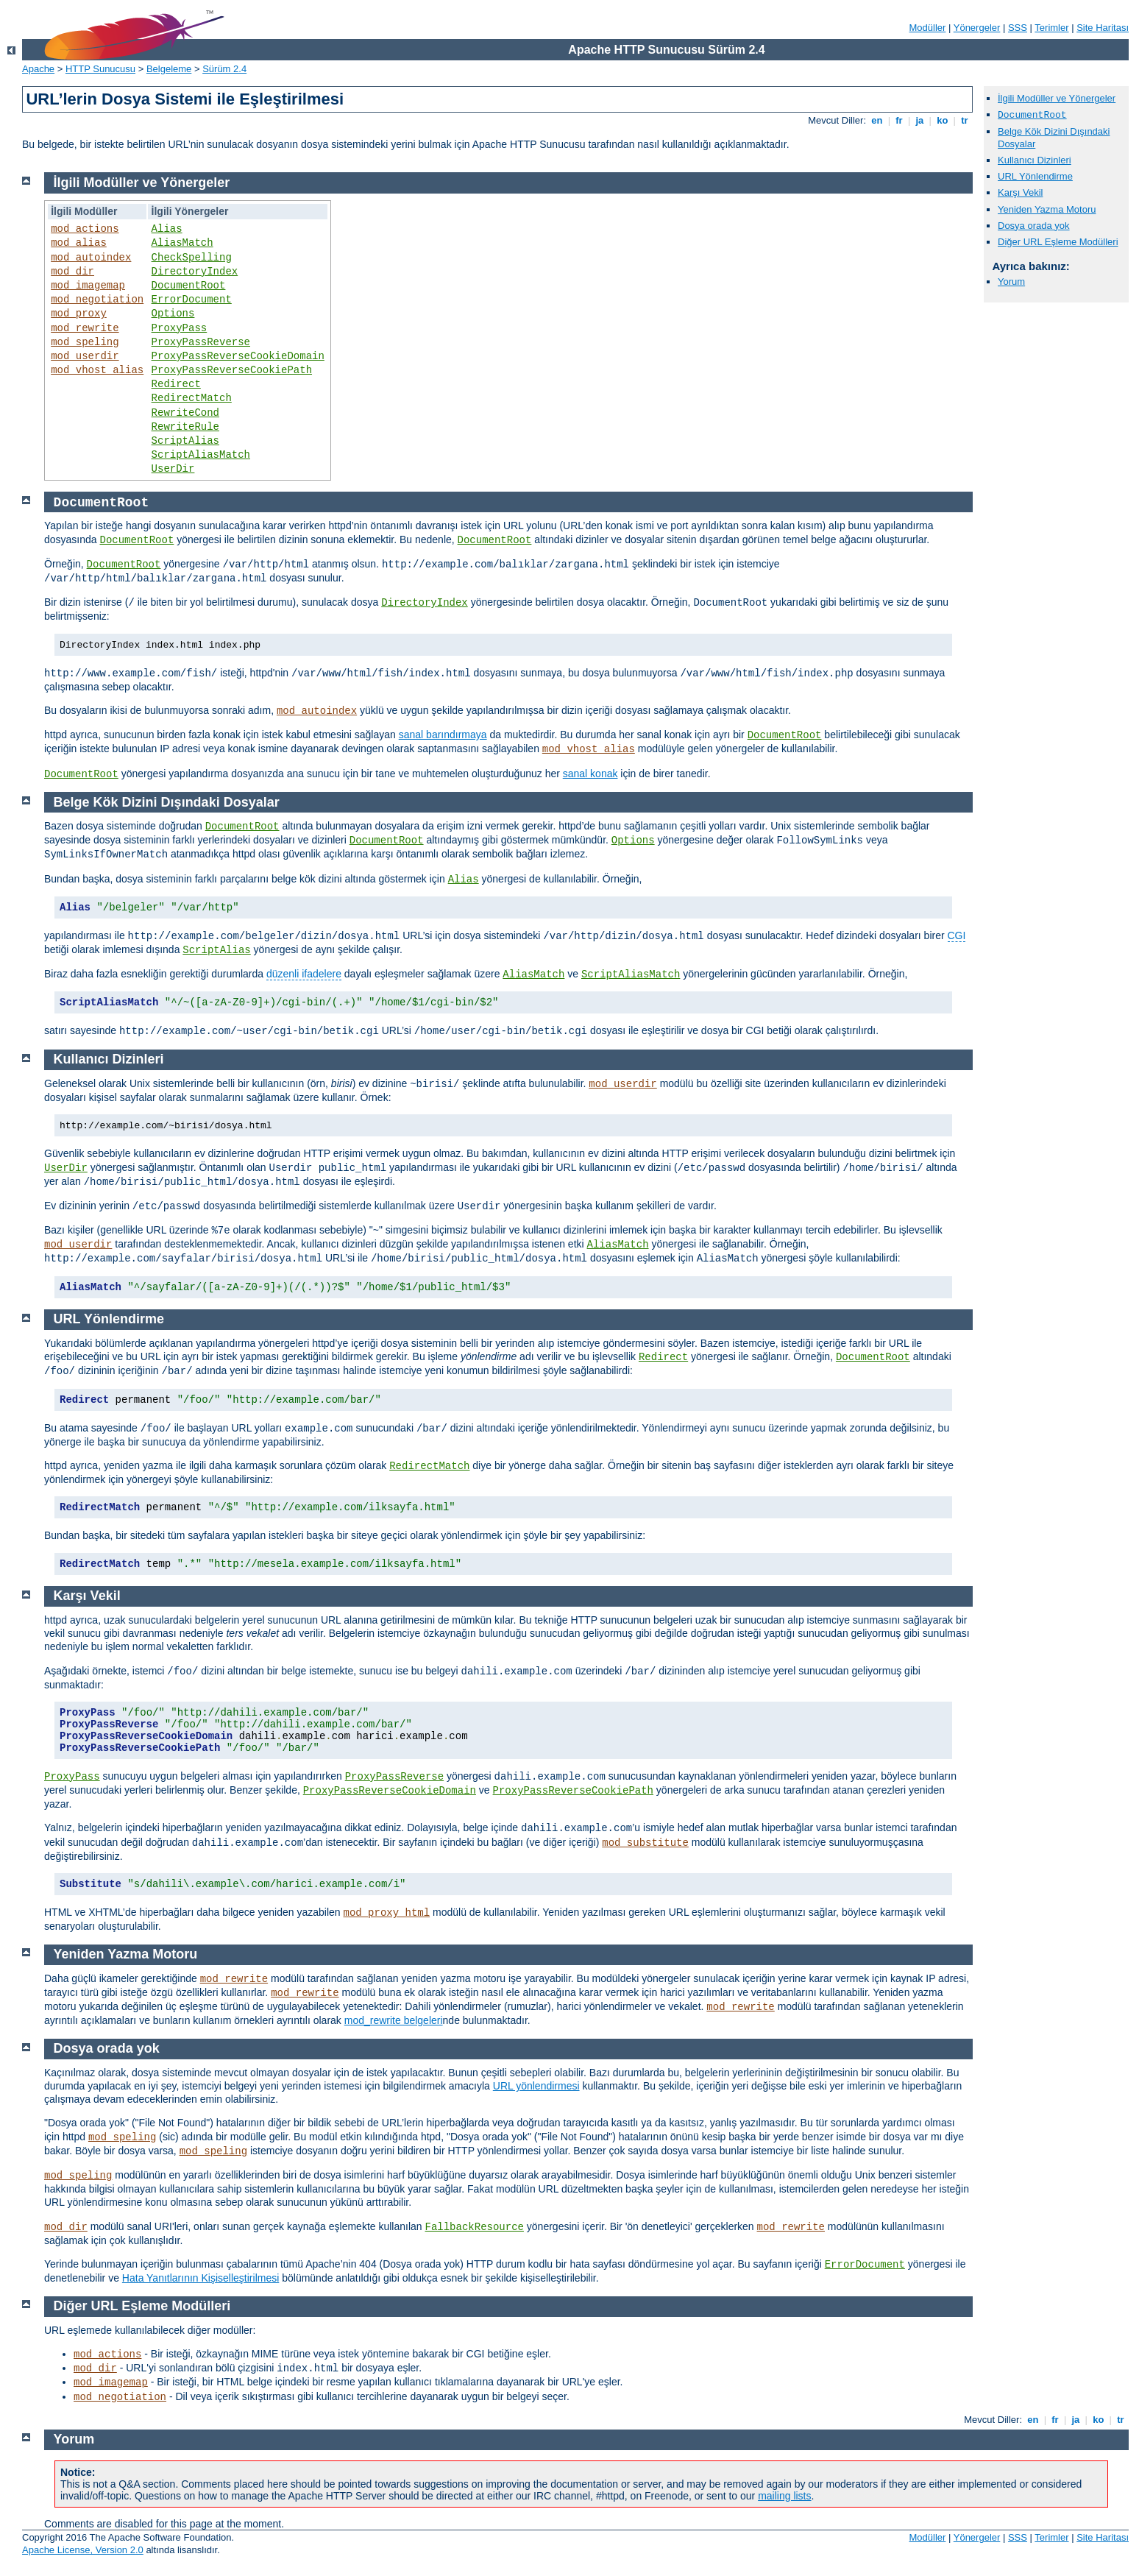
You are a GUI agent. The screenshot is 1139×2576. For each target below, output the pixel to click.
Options (173, 313)
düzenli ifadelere (303, 974)
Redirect (176, 384)
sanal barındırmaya (443, 734)
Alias (167, 229)
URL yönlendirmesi (536, 2086)
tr (965, 120)
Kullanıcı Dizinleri (1034, 160)
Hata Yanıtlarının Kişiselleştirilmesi (200, 2278)
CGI (957, 935)
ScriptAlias (185, 441)
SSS (1017, 27)
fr (899, 120)
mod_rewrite (84, 328)
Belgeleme (168, 68)
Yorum (1011, 281)
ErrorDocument (192, 299)
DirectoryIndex (195, 271)
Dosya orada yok (1034, 225)
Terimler (1051, 27)
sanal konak (590, 773)
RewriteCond (185, 413)
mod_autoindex (91, 257)
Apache (38, 68)
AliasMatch (182, 243)
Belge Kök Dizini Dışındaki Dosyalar (167, 802)
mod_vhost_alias (97, 370)
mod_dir (72, 271)
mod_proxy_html (387, 1913)
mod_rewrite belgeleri (393, 2020)
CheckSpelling (192, 257)
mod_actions (84, 229)
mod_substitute (645, 1843)
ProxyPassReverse (201, 342)
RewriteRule (185, 427)
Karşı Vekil (1020, 192)
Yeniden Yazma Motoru (1047, 209)
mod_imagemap (88, 285)
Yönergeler (977, 27)
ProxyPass (179, 328)
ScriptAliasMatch (201, 455)
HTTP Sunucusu (100, 68)
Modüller (927, 27)
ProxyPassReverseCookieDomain (238, 356)
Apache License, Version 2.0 (82, 2549)
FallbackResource (474, 2227)
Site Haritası (1102, 27)
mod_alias (79, 243)
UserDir (173, 469)
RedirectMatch (192, 398)
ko (942, 120)
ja (919, 120)
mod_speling (84, 342)
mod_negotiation (97, 299)
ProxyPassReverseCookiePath (232, 370)
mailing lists (784, 2496)
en (877, 120)
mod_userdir (84, 356)
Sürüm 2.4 (224, 68)
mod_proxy (79, 313)
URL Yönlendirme (1035, 176)
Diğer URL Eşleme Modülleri (1058, 241)
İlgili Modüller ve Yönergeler (1056, 98)
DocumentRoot (189, 285)
